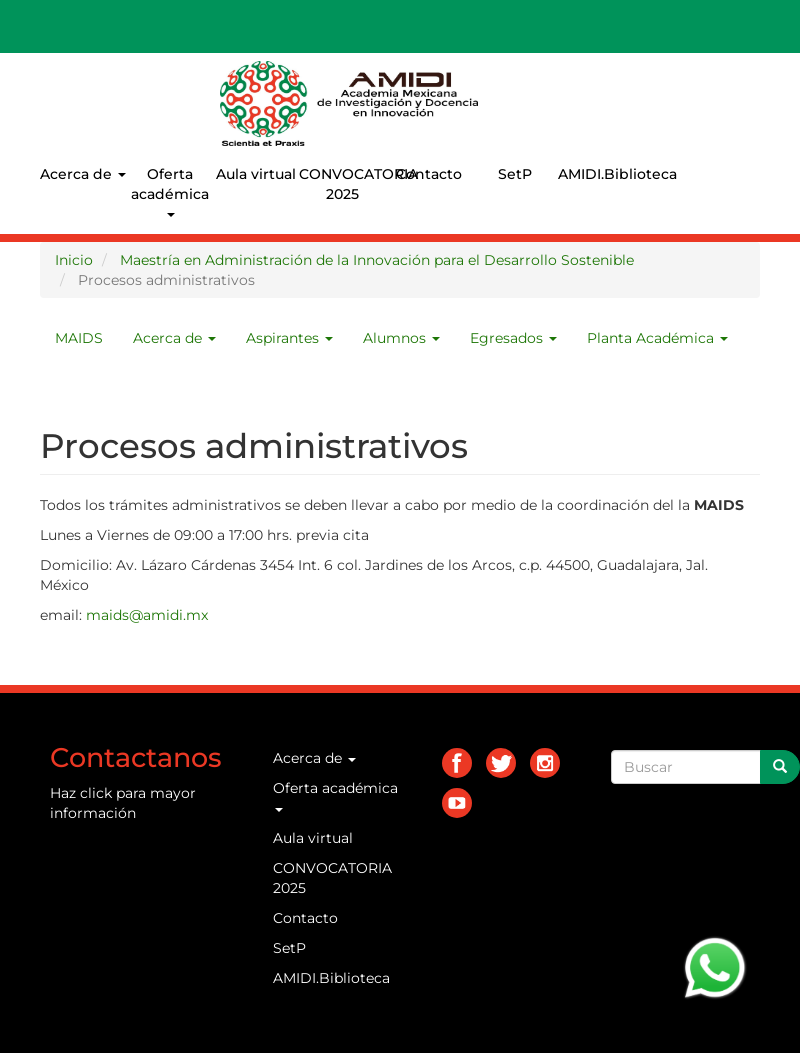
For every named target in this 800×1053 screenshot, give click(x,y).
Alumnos (401, 338)
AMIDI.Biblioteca (601, 174)
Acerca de (83, 174)
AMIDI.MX (522, 79)
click (96, 793)
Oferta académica (170, 191)
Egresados (513, 338)
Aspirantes (289, 338)
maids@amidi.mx (147, 615)
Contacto (429, 174)
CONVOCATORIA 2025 (342, 184)
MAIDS (79, 338)
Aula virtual (256, 174)
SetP (515, 174)
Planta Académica (657, 338)
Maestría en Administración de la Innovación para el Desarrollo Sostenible (377, 260)
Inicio (74, 260)
